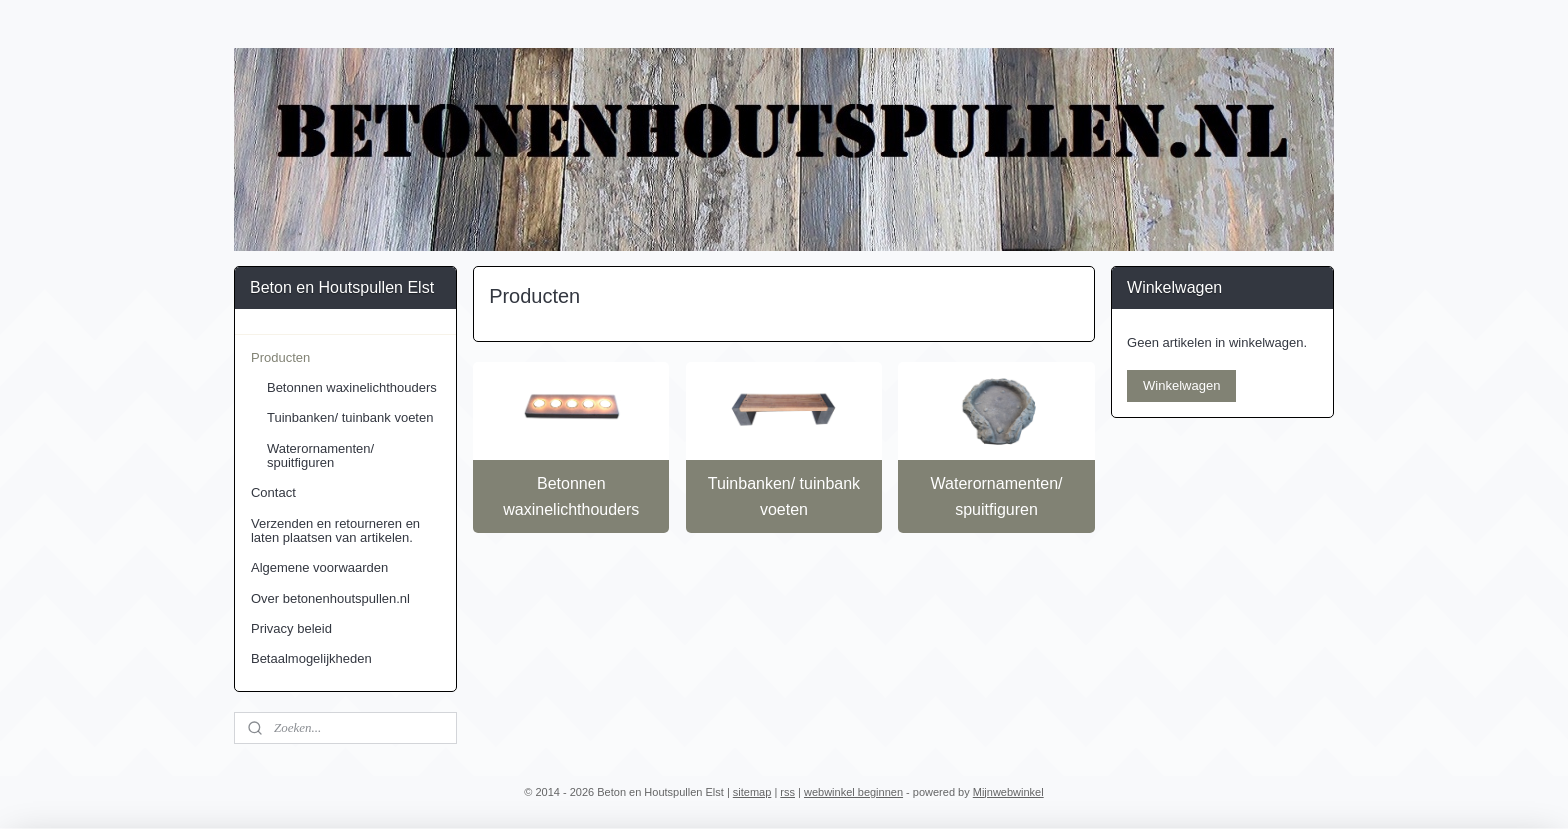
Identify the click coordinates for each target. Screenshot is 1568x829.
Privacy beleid (291, 628)
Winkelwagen (1181, 385)
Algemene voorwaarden (319, 567)
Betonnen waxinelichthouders (571, 496)
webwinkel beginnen (853, 792)
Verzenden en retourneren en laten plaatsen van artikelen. (335, 530)
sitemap (752, 792)
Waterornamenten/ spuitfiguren (997, 496)
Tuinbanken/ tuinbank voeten (784, 496)
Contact (273, 492)
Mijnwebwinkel (1008, 792)
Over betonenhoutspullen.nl (330, 598)
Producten (280, 357)
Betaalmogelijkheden (311, 658)
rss (787, 792)
